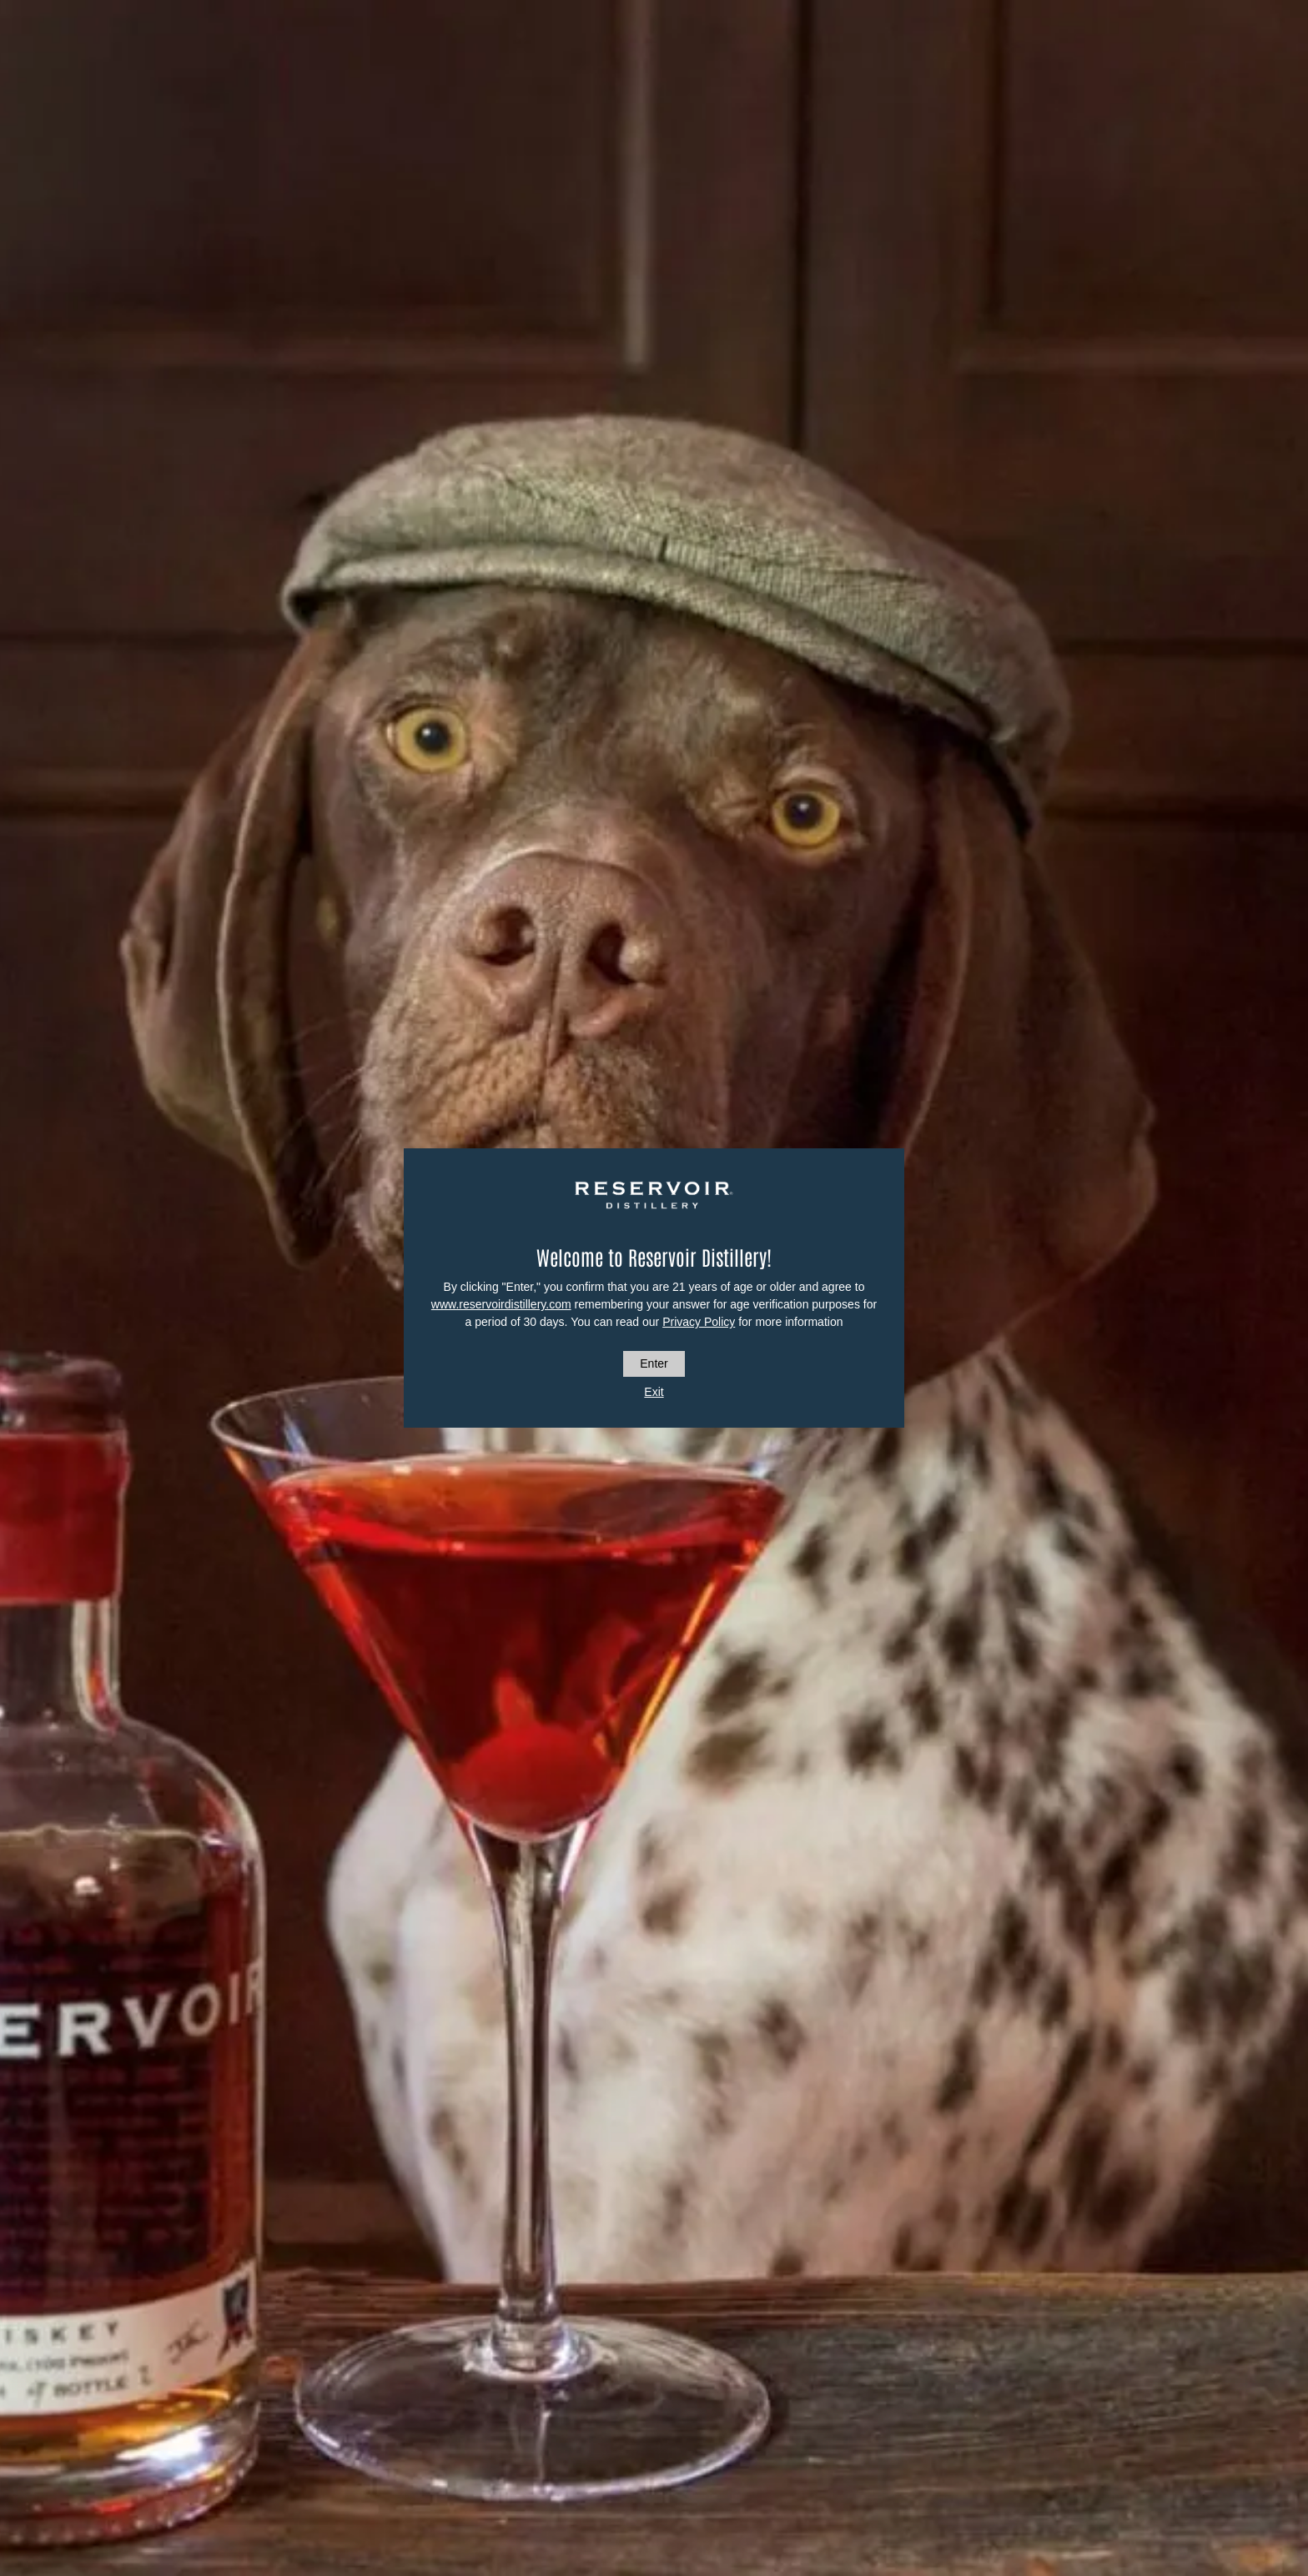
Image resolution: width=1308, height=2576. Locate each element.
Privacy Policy (698, 1321)
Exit (653, 1391)
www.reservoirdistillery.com (501, 1304)
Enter (653, 1363)
